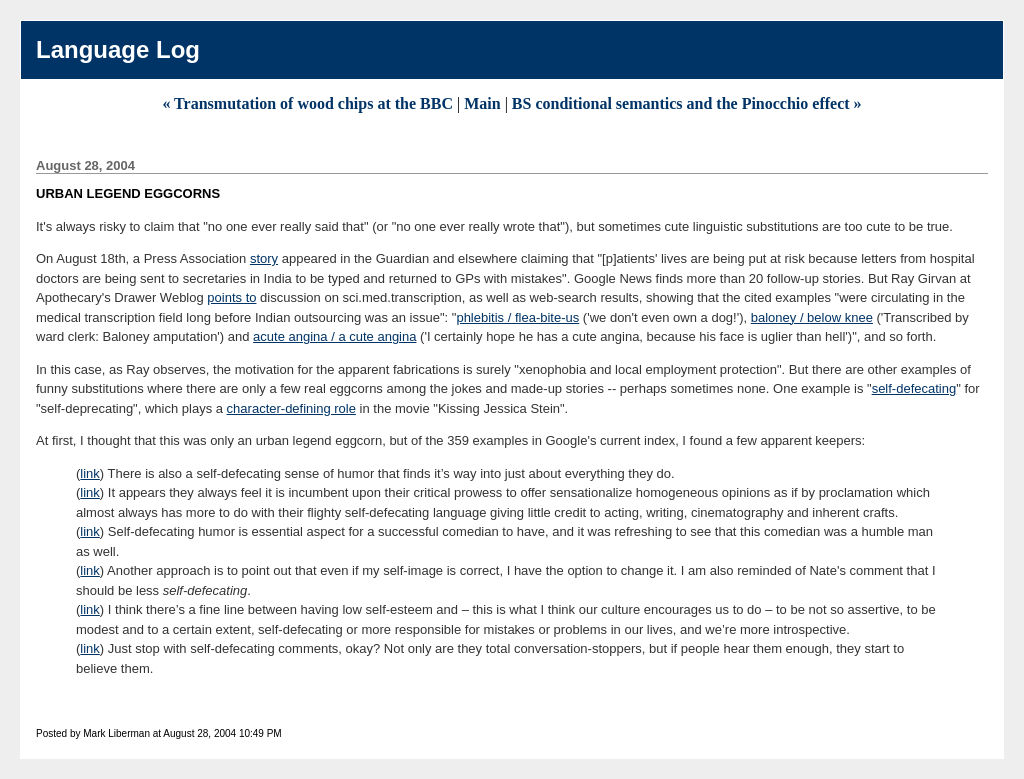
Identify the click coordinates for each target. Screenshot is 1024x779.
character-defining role (291, 408)
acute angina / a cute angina (334, 336)
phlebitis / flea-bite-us (517, 317)
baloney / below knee (812, 317)
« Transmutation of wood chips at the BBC (309, 103)
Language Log (118, 49)
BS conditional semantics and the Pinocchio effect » (687, 103)
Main (482, 103)
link (90, 473)
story (264, 258)
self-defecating (914, 388)
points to (231, 297)
